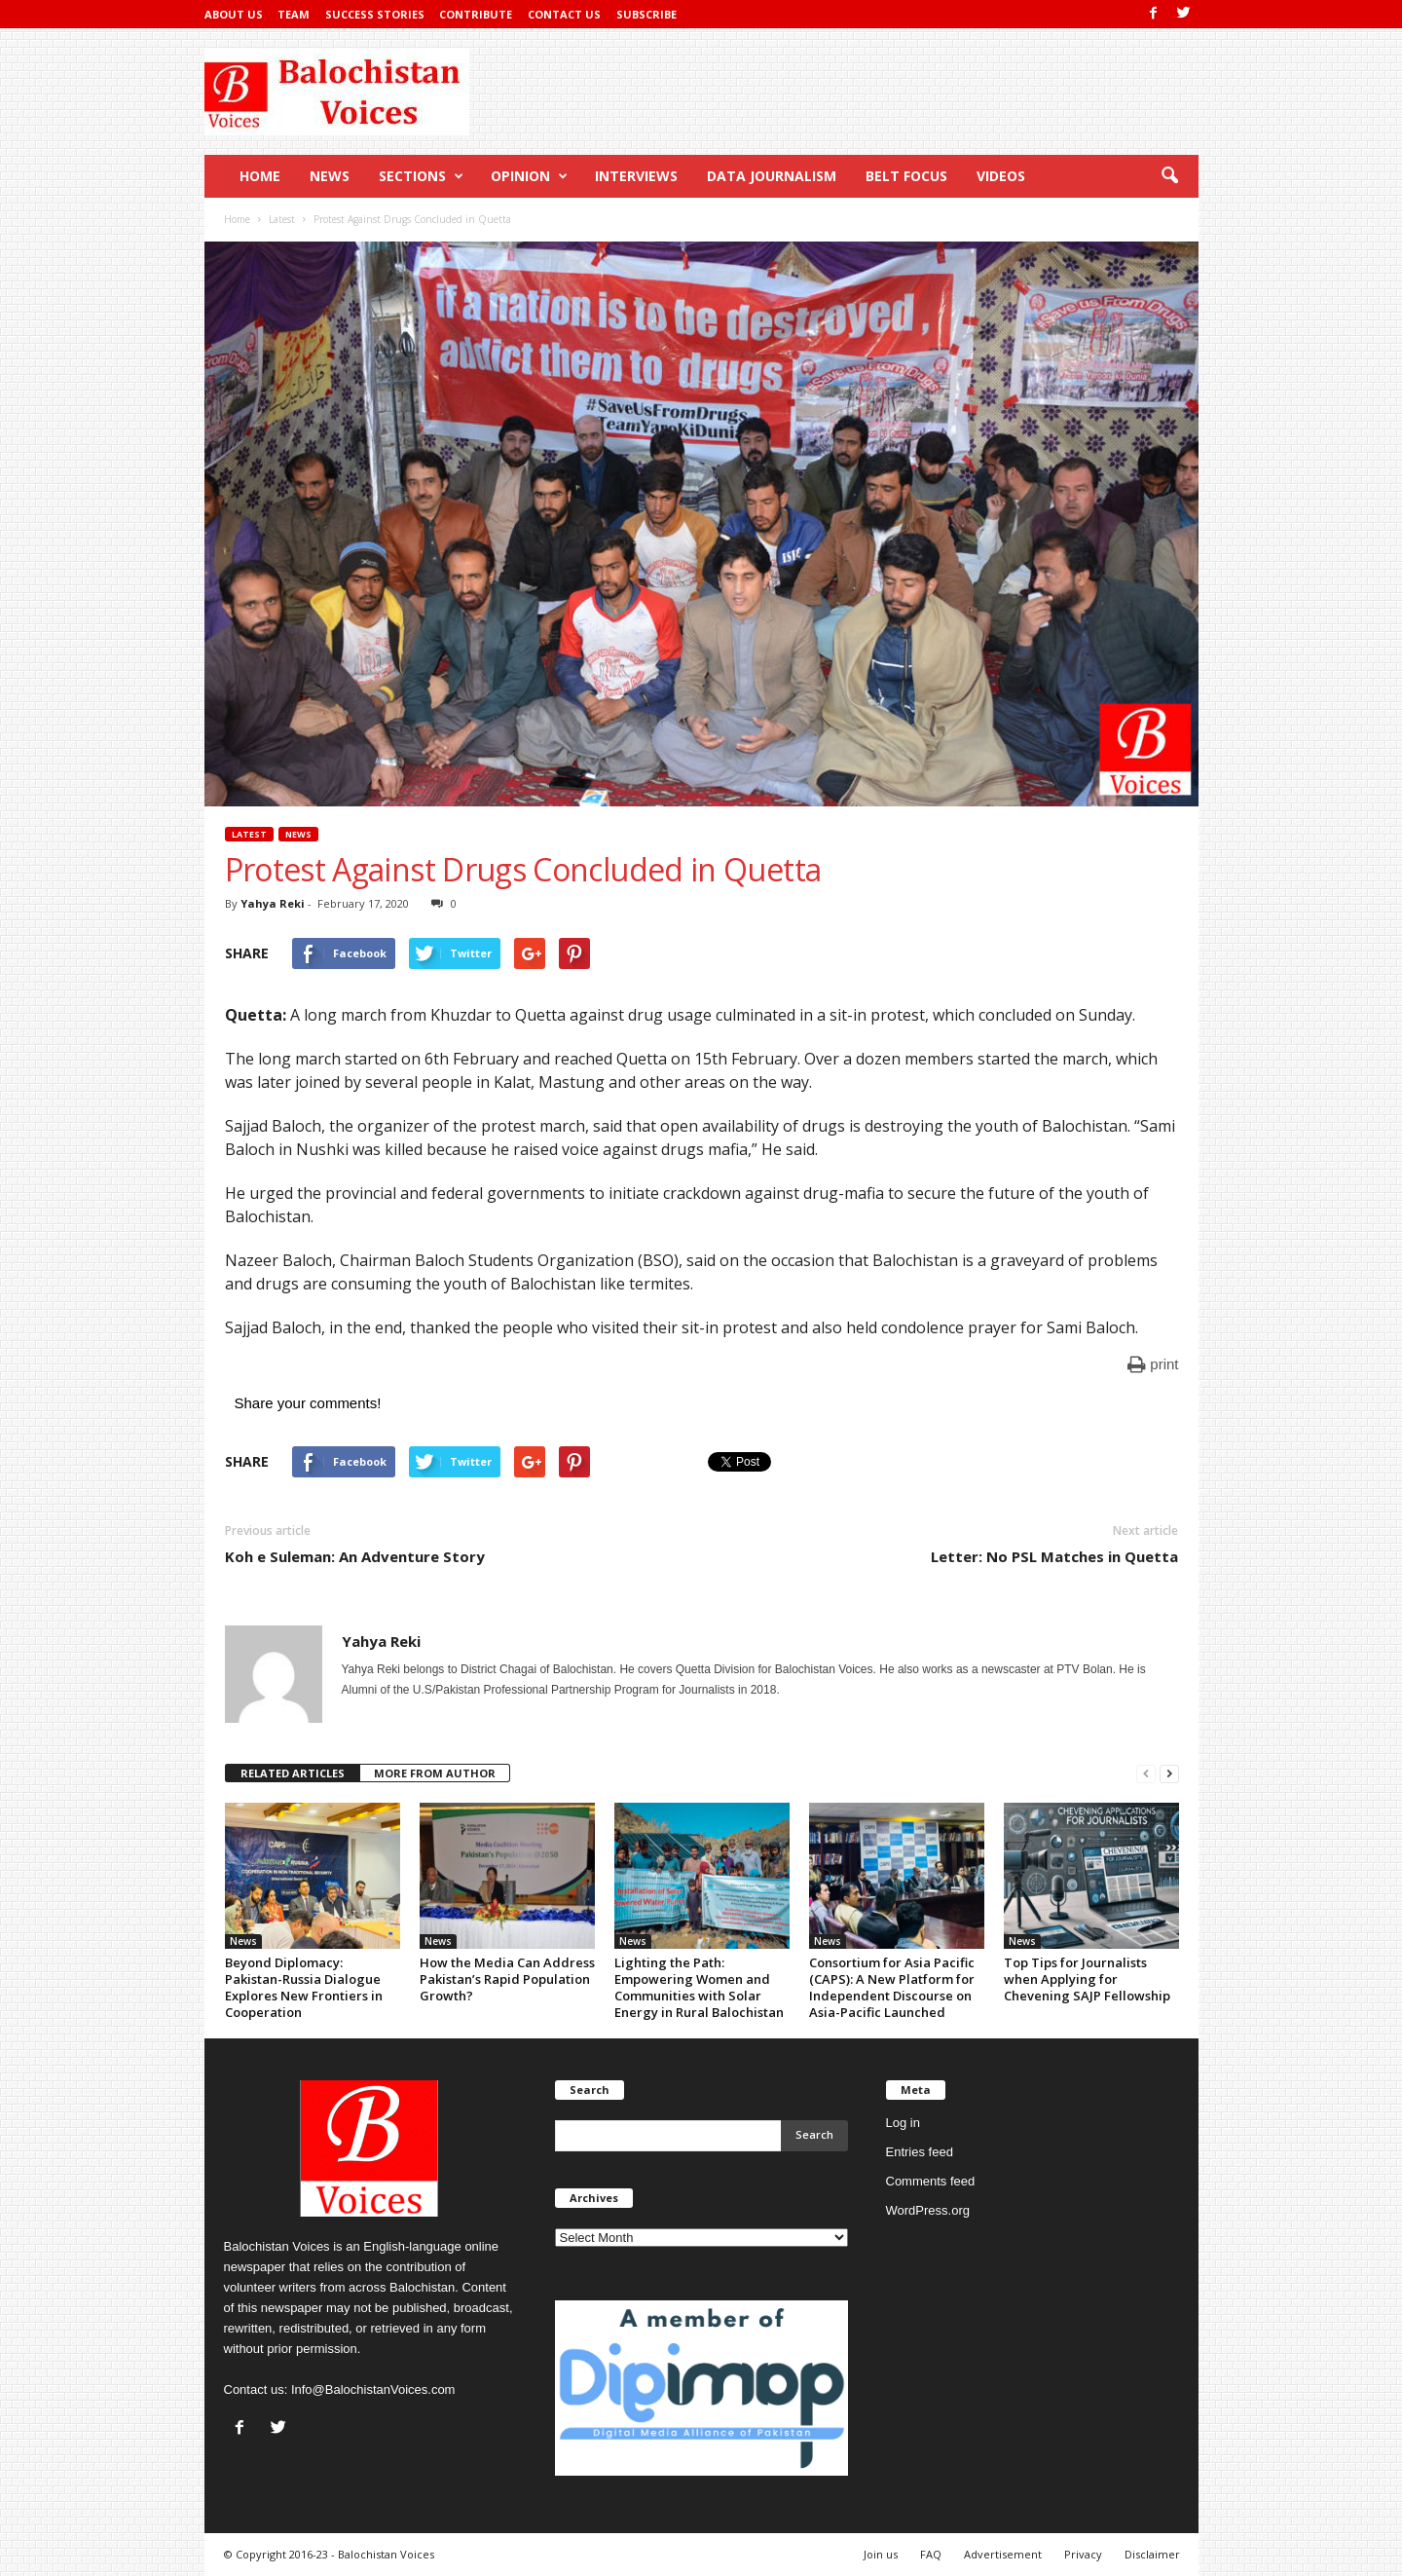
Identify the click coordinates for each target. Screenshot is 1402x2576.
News (330, 176)
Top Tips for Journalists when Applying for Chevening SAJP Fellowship (1087, 1979)
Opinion (529, 176)
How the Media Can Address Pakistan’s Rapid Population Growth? (507, 1979)
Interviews (636, 176)
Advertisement (1003, 2554)
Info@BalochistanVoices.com (373, 2389)
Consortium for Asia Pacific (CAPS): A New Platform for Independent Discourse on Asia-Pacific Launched (892, 1987)
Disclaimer (1152, 2554)
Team (293, 14)
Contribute (475, 14)
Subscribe (646, 14)
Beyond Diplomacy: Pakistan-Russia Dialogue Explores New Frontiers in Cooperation (304, 1987)
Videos (1001, 176)
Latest (249, 834)
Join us (881, 2554)
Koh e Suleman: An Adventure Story (355, 1556)
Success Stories (374, 14)
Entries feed (919, 2152)
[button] (1169, 176)
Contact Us (564, 14)
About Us (233, 14)
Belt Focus (906, 176)
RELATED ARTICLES (292, 1773)
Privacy (1083, 2554)
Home (260, 176)
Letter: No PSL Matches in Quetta (1054, 1556)
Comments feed (931, 2181)
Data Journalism (771, 176)
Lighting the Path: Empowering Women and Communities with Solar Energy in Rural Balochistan (699, 1987)
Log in (903, 2122)
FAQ (930, 2554)
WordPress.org (928, 2210)
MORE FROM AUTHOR (435, 1773)
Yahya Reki (272, 903)
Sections (421, 176)
